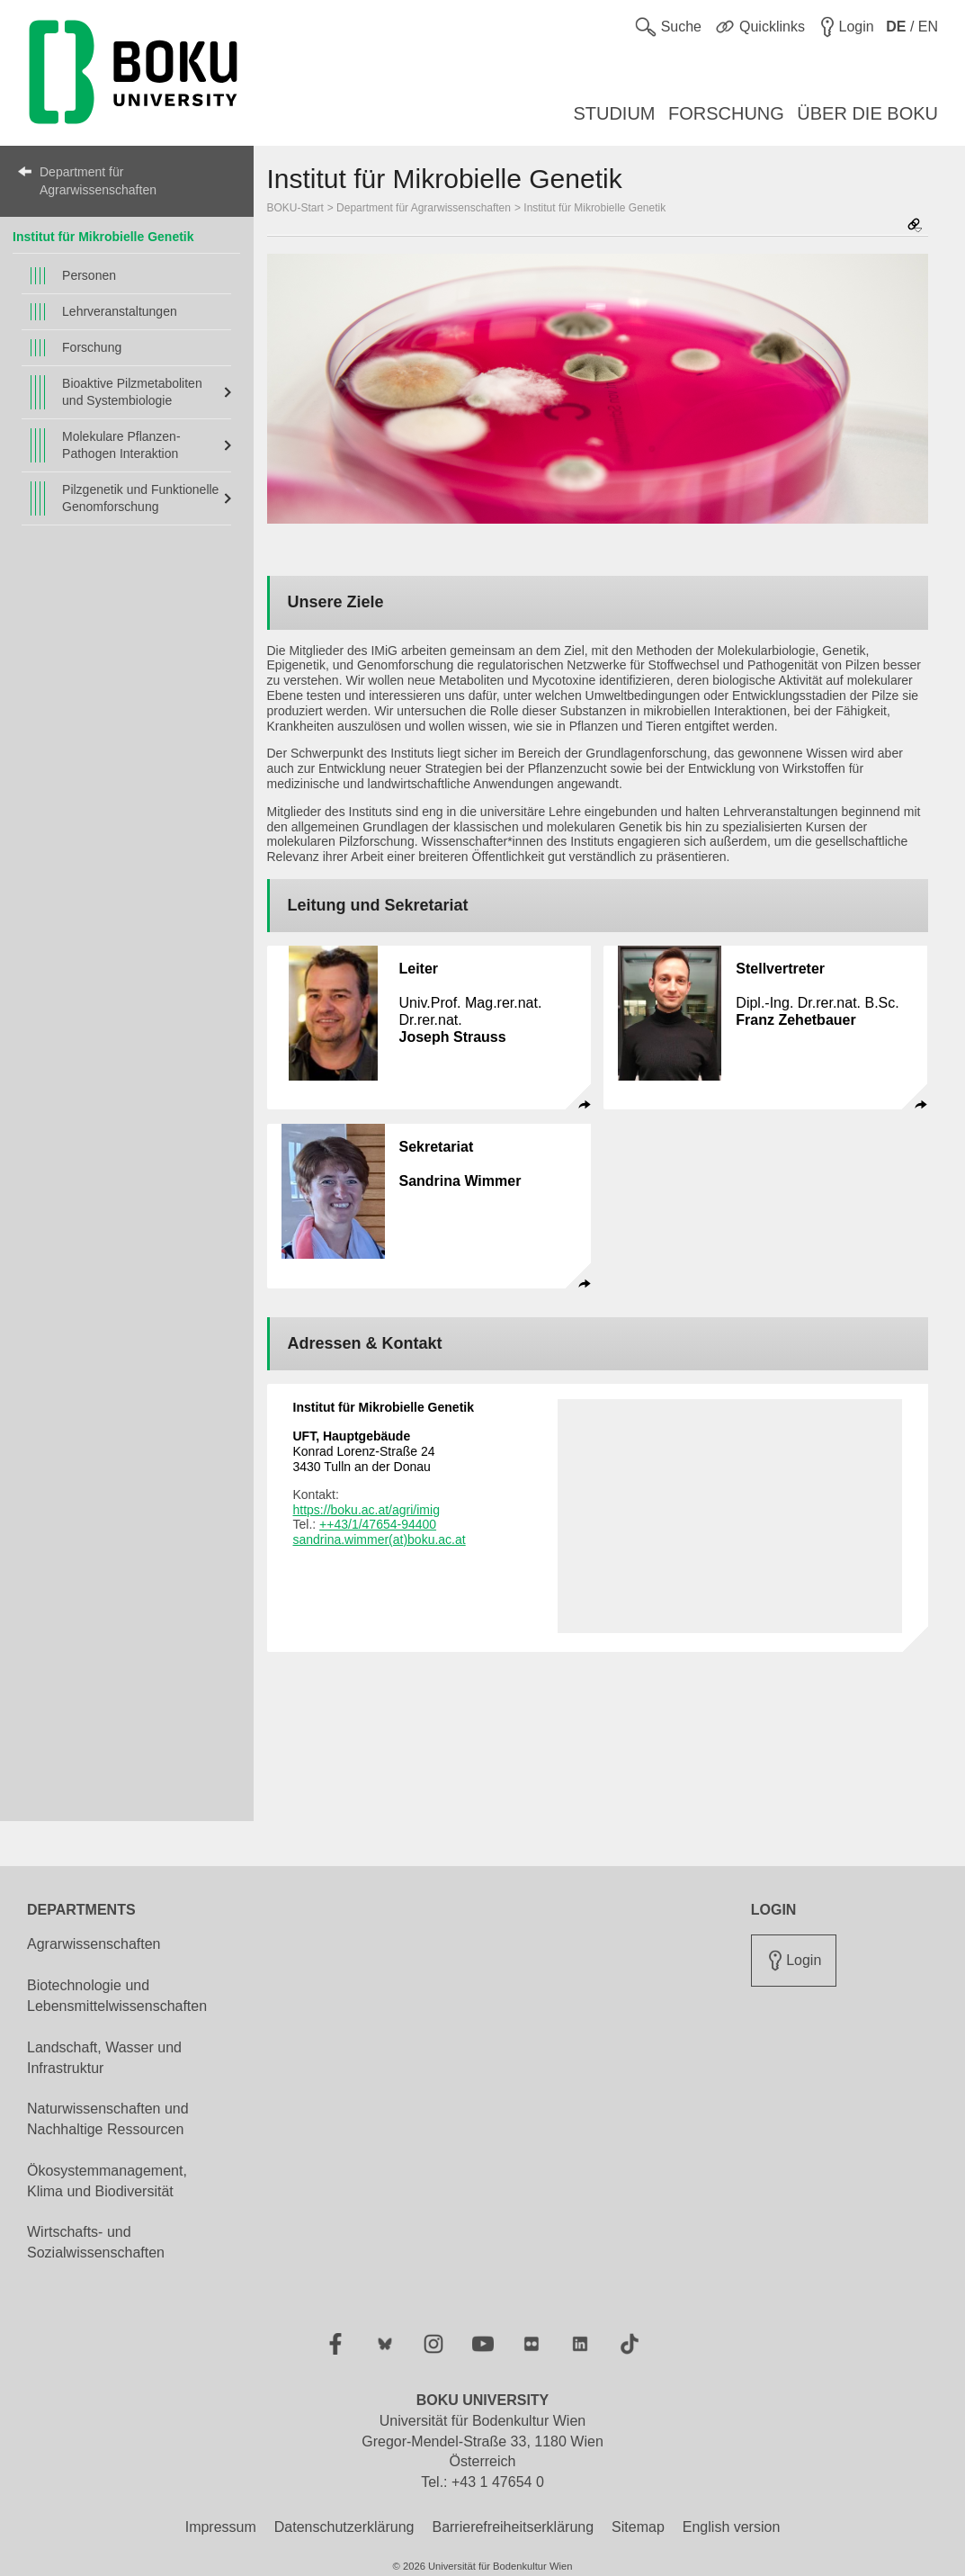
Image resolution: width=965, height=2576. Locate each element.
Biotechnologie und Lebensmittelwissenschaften (117, 1996)
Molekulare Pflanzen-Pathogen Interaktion (121, 445)
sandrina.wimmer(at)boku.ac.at (379, 1539)
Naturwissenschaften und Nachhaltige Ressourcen (108, 2119)
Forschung (91, 347)
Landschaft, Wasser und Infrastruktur (104, 2058)
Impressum (220, 2527)
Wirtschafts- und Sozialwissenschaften (96, 2242)
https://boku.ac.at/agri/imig (366, 1510)
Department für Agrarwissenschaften (98, 181)
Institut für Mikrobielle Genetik (103, 236)
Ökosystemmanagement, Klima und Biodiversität (107, 2181)
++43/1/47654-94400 (377, 1524)
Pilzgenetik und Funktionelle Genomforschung (140, 498)
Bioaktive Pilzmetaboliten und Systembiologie (132, 392)
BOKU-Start (295, 208)
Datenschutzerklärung (344, 2527)
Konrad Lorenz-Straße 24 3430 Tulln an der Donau (364, 1451)
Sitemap (638, 2527)
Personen (89, 275)
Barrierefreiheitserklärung (513, 2527)
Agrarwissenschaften (94, 1944)
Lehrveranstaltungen (119, 311)
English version (732, 2527)
